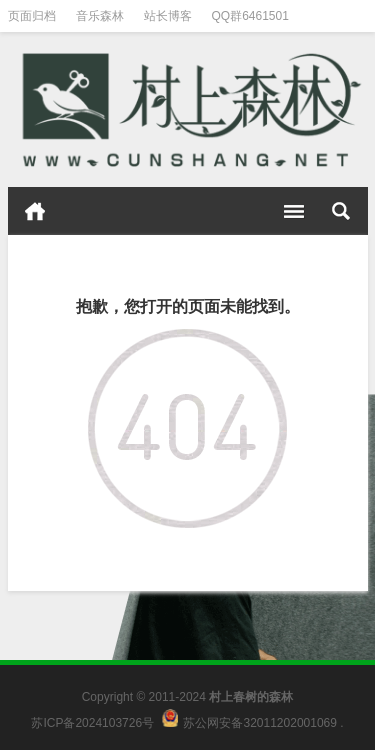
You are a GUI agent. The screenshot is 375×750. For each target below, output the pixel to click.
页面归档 (32, 16)
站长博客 (168, 16)
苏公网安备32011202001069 (259, 723)
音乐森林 (100, 16)
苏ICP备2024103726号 (92, 723)
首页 (35, 211)
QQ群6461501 (250, 16)
